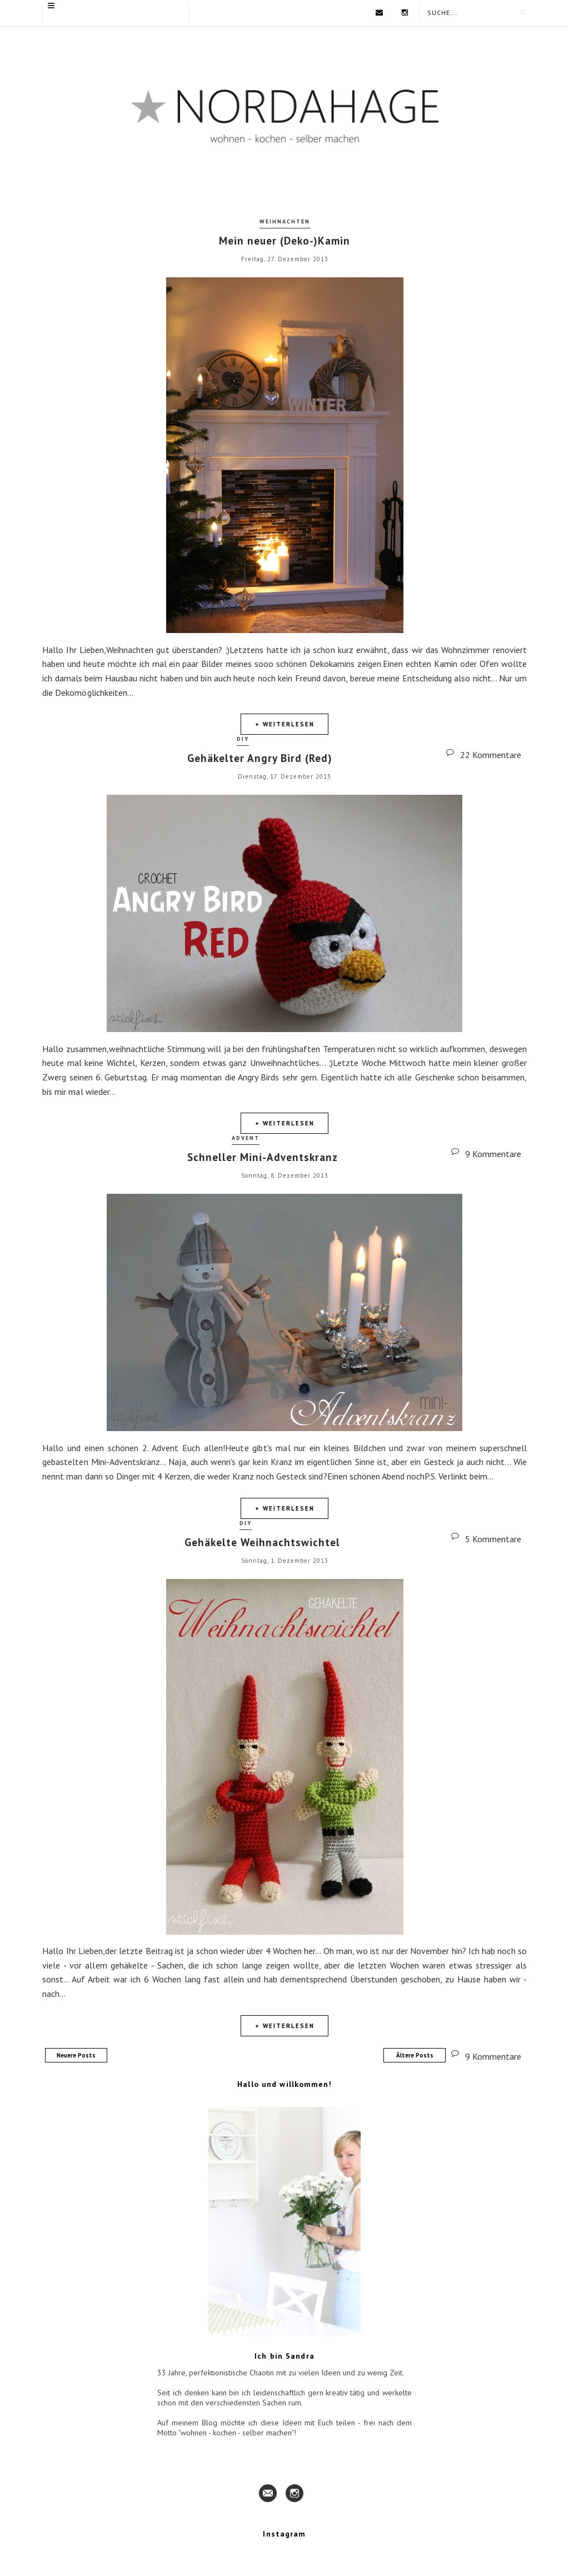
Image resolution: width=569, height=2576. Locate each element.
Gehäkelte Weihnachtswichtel (262, 1542)
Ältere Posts (414, 2055)
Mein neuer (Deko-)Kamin (284, 240)
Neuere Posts (76, 2055)
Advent (245, 1138)
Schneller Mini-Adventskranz (262, 1157)
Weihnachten (284, 221)
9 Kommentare (493, 2056)
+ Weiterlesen (285, 724)
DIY (243, 739)
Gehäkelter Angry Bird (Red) (259, 758)
